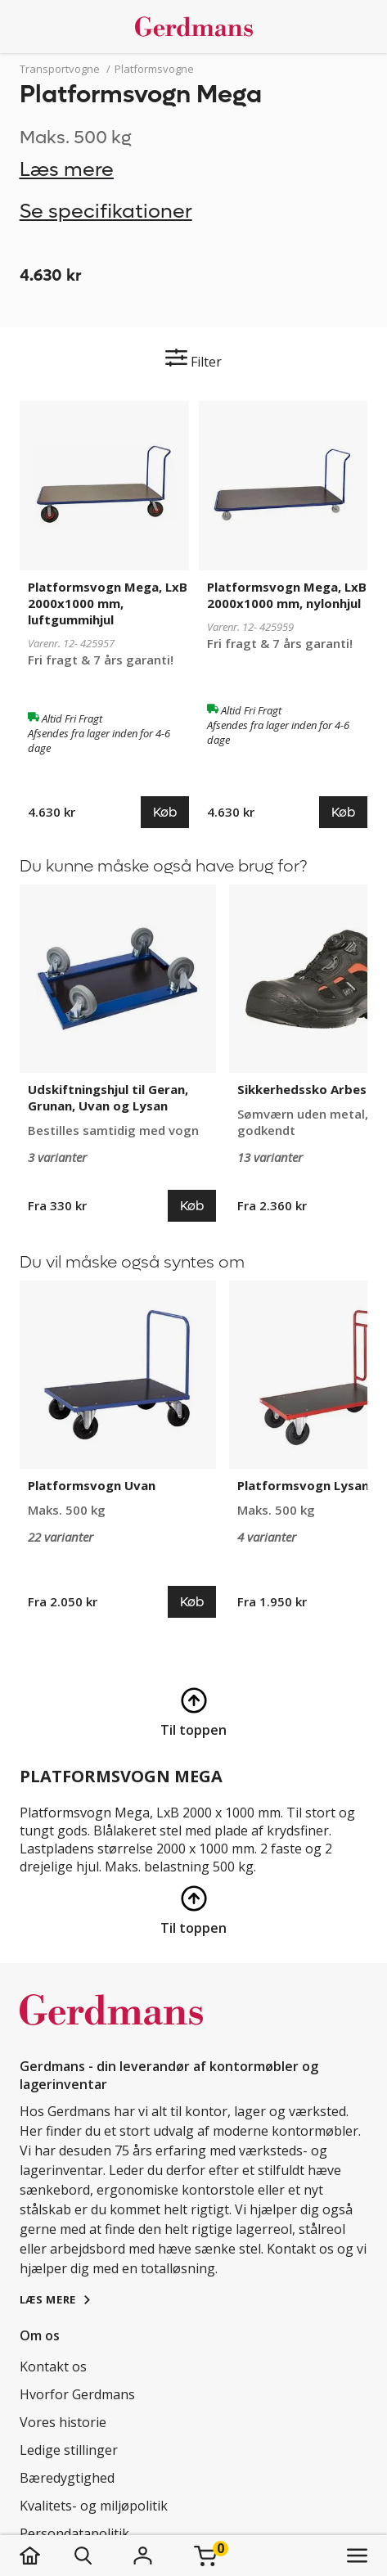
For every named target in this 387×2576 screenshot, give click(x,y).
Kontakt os (53, 2367)
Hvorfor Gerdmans (77, 2394)
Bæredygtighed (67, 2478)
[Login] (143, 2555)
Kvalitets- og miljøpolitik (94, 2506)
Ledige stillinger (69, 2450)
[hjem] (46, 2556)
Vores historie (63, 2422)
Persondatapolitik (74, 2533)
